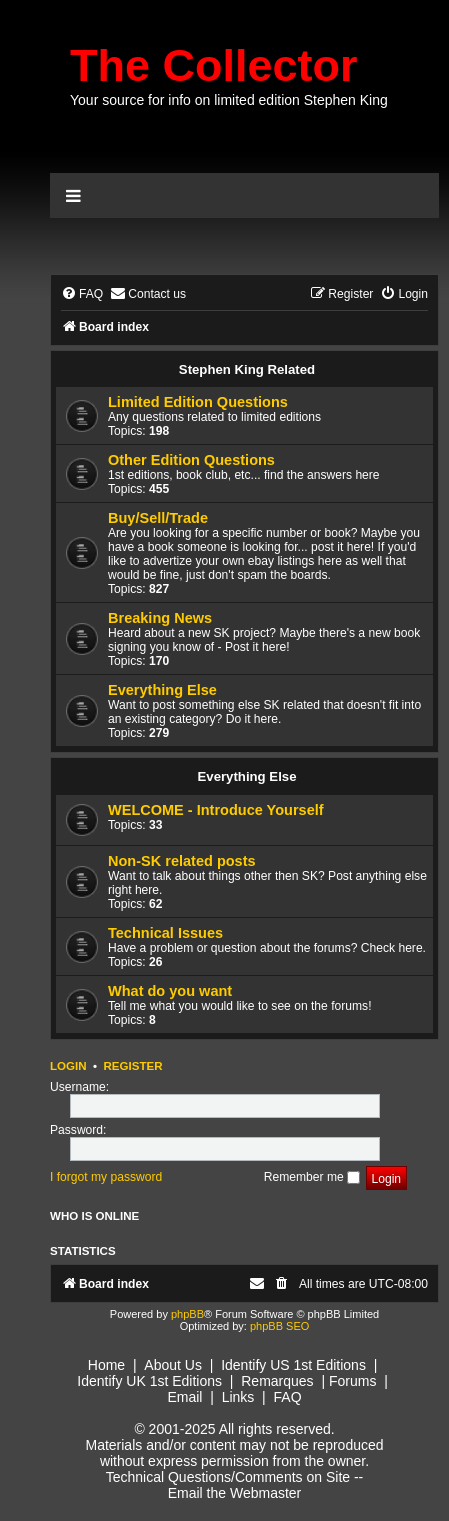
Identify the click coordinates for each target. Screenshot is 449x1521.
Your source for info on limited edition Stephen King (229, 100)
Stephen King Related (247, 369)
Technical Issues (165, 933)
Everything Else (162, 690)
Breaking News (160, 618)
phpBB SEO (279, 1326)
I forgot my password (106, 1177)
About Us (173, 1365)
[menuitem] (82, 294)
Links (238, 1397)
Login (68, 1066)
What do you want (170, 991)
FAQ (288, 1397)
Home (106, 1365)
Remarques (277, 1381)
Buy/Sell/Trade (158, 518)
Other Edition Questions (191, 460)
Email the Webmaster (235, 1493)
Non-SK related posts (182, 861)
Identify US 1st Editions (293, 1365)
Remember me (312, 1177)
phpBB (187, 1314)
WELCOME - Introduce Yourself (216, 810)
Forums (352, 1381)
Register (132, 1066)
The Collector (214, 65)
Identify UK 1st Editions (149, 1381)
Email (184, 1397)
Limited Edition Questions (198, 402)
